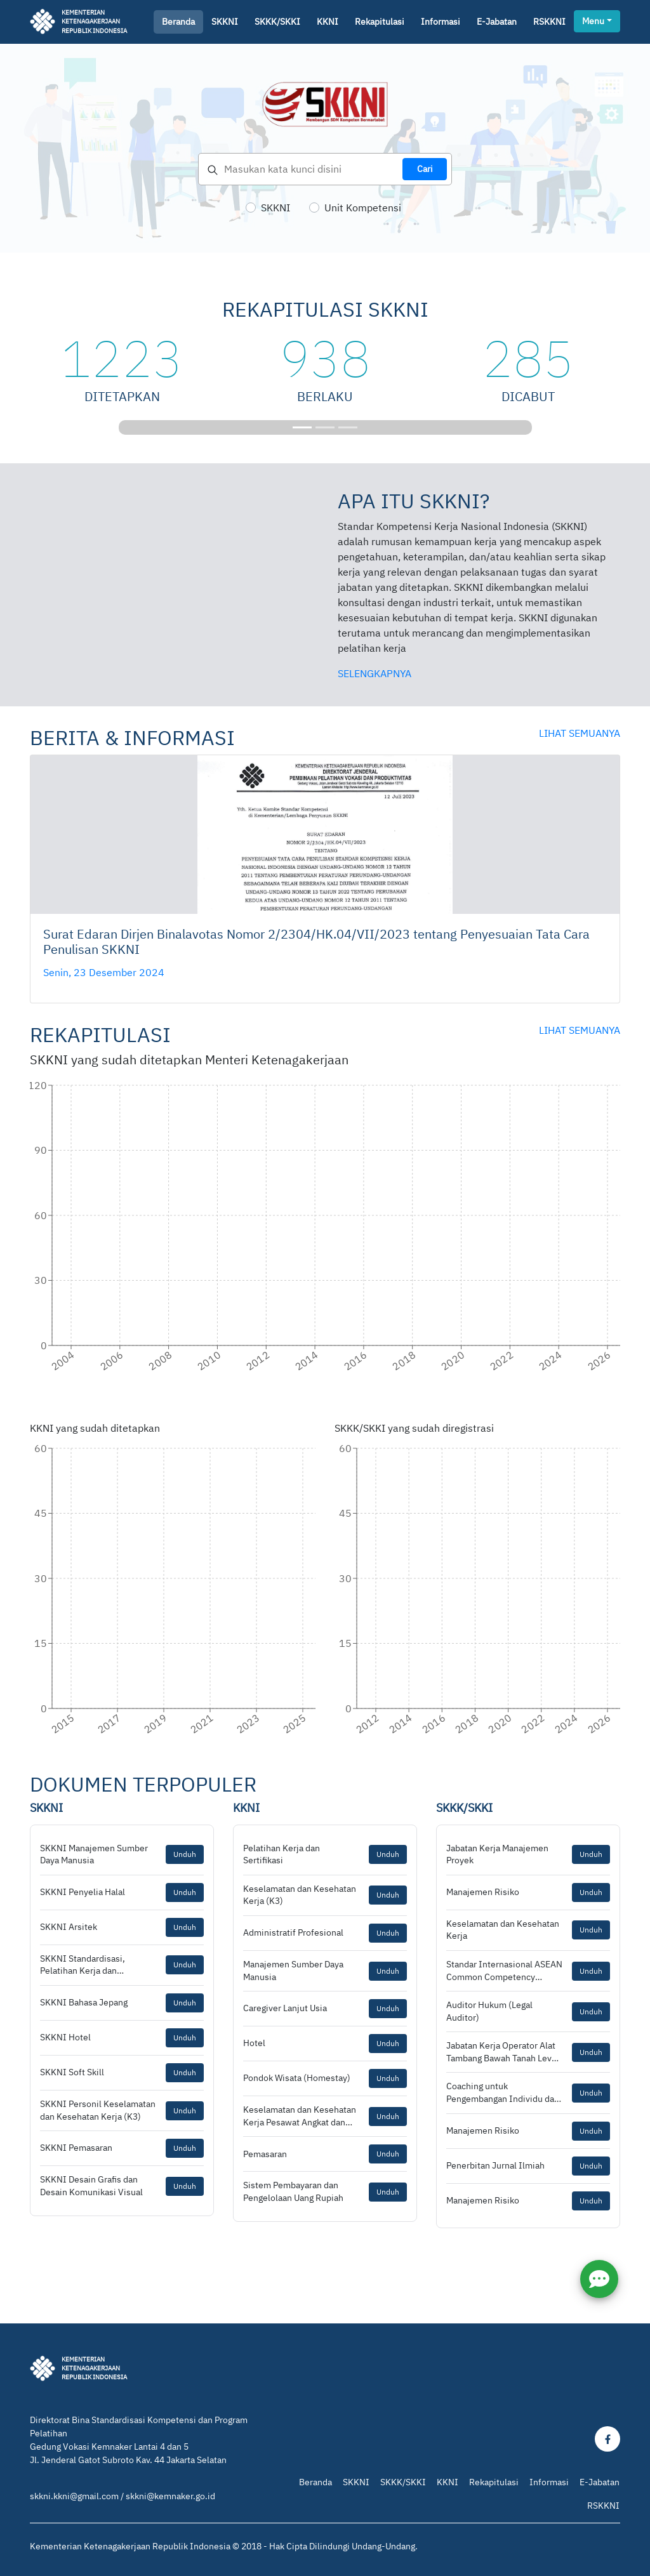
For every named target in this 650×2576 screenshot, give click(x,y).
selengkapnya (374, 673)
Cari (425, 169)
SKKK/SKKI (277, 21)
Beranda (178, 21)
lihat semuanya (579, 733)
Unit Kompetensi (362, 207)
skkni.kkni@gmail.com (74, 2496)
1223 (122, 358)
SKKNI (224, 21)
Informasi (440, 21)
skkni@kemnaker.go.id (170, 2496)
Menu (593, 21)
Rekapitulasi (379, 21)
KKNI (327, 21)
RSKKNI (549, 21)
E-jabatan (497, 21)
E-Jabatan (600, 2482)
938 (325, 358)
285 (528, 358)
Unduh (184, 1854)
